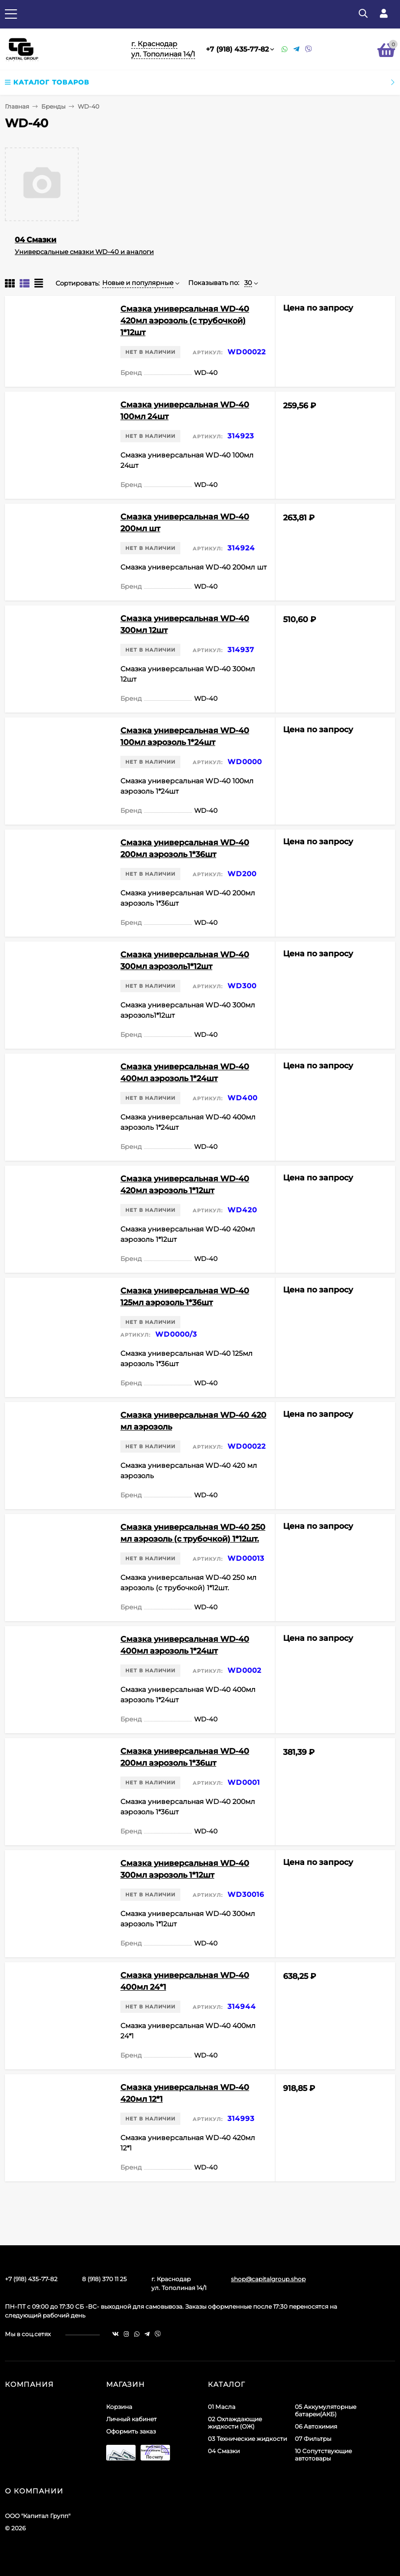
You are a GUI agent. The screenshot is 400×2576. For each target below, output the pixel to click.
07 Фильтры (313, 2438)
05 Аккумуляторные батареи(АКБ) (325, 2410)
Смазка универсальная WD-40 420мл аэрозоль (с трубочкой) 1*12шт (184, 320)
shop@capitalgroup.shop (268, 2279)
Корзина (119, 2406)
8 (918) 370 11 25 (104, 2279)
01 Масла (221, 2406)
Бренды (53, 106)
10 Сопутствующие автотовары (323, 2454)
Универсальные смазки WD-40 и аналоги (84, 252)
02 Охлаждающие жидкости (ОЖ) (235, 2422)
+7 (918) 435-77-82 (237, 49)
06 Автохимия (316, 2426)
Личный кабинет (131, 2419)
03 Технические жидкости (247, 2438)
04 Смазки (36, 239)
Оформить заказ (131, 2431)
